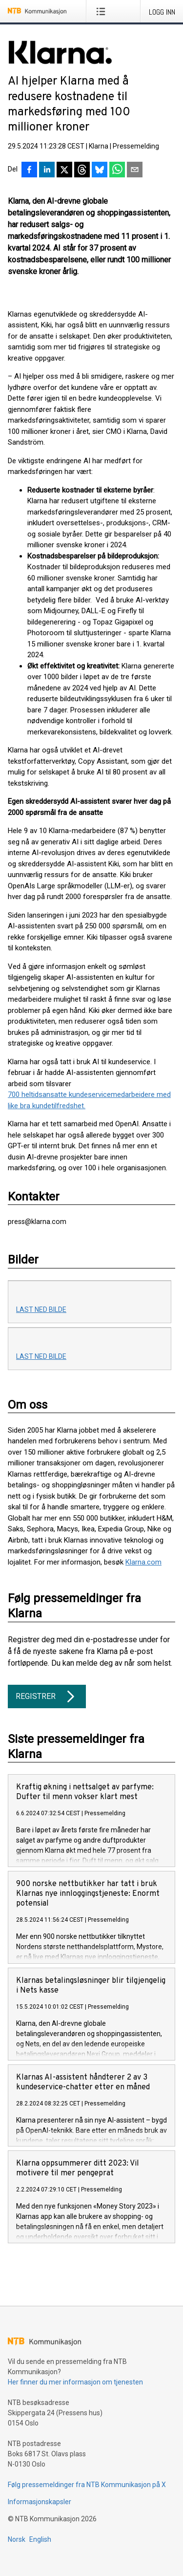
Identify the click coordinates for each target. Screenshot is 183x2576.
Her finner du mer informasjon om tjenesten (75, 2382)
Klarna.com (143, 1562)
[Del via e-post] (134, 170)
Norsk (16, 2539)
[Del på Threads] (82, 170)
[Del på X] (64, 170)
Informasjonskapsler (39, 2502)
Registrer (47, 1696)
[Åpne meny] (103, 11)
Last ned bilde (41, 1309)
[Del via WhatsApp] (117, 170)
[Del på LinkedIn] (47, 170)
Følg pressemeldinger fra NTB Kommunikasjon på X (87, 2485)
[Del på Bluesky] (99, 170)
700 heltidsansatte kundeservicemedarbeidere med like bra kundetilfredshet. (89, 1100)
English (40, 2539)
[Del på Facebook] (29, 170)
